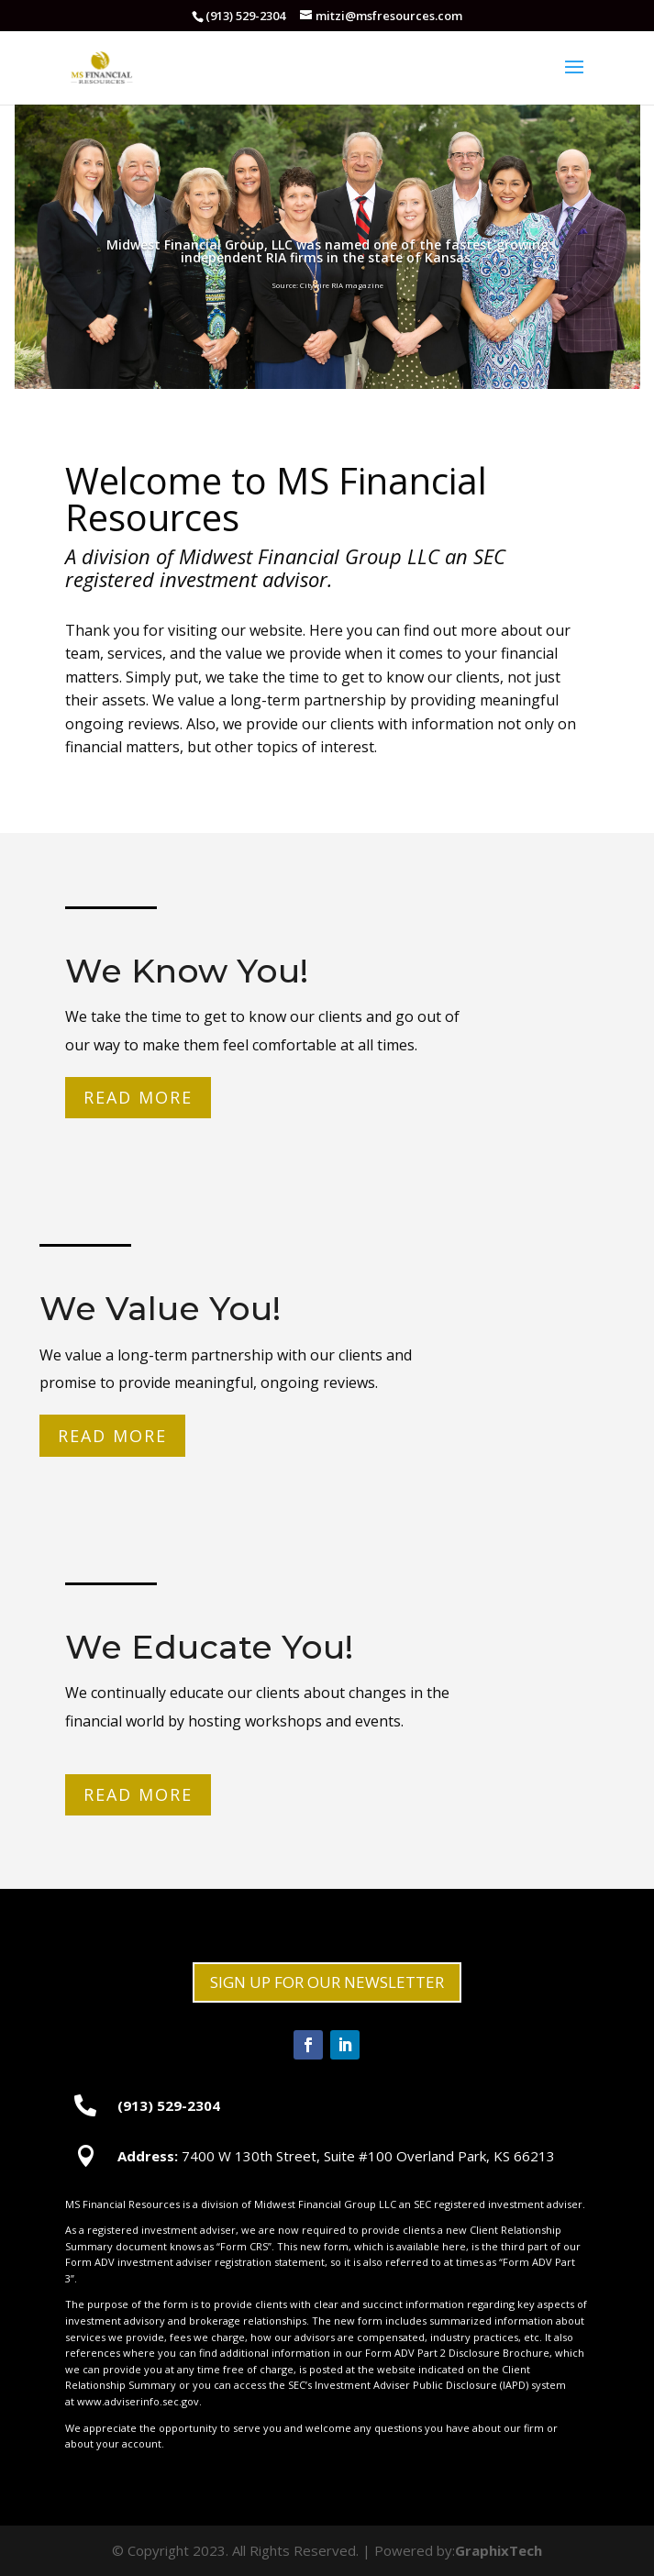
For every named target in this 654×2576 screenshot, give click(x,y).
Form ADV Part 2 (405, 2352)
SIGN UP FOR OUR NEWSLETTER (327, 1982)
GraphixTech (498, 2550)
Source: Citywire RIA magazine (327, 285)
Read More (139, 1098)
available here (431, 2246)
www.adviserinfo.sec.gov (138, 2401)
